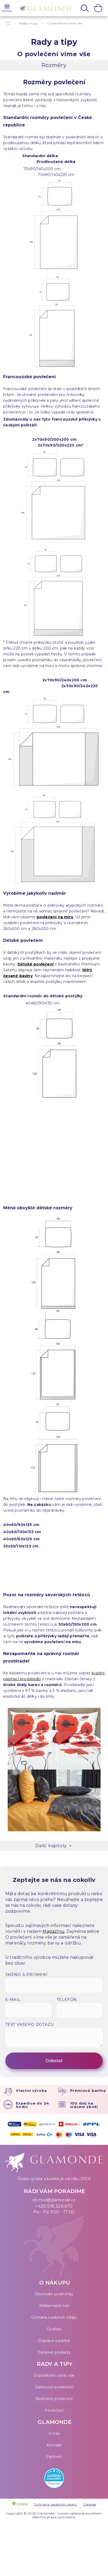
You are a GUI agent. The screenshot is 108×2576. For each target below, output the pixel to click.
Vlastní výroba (31, 2090)
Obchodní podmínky (54, 2294)
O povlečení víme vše (54, 2375)
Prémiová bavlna (88, 2090)
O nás (54, 2433)
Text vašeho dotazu (29, 2024)
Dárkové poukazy (54, 2352)
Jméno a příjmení (26, 1975)
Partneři (54, 2456)
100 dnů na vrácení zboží (84, 2105)
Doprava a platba (54, 2340)
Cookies (53, 2329)
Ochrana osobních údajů (54, 2317)
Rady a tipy (28, 23)
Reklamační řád (54, 2305)
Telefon (67, 1999)
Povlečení (54, 2410)
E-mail (13, 1999)
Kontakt (54, 2445)
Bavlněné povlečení (54, 2398)
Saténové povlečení (54, 2387)
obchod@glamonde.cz (54, 2200)
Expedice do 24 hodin (32, 2105)
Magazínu (53, 1931)
